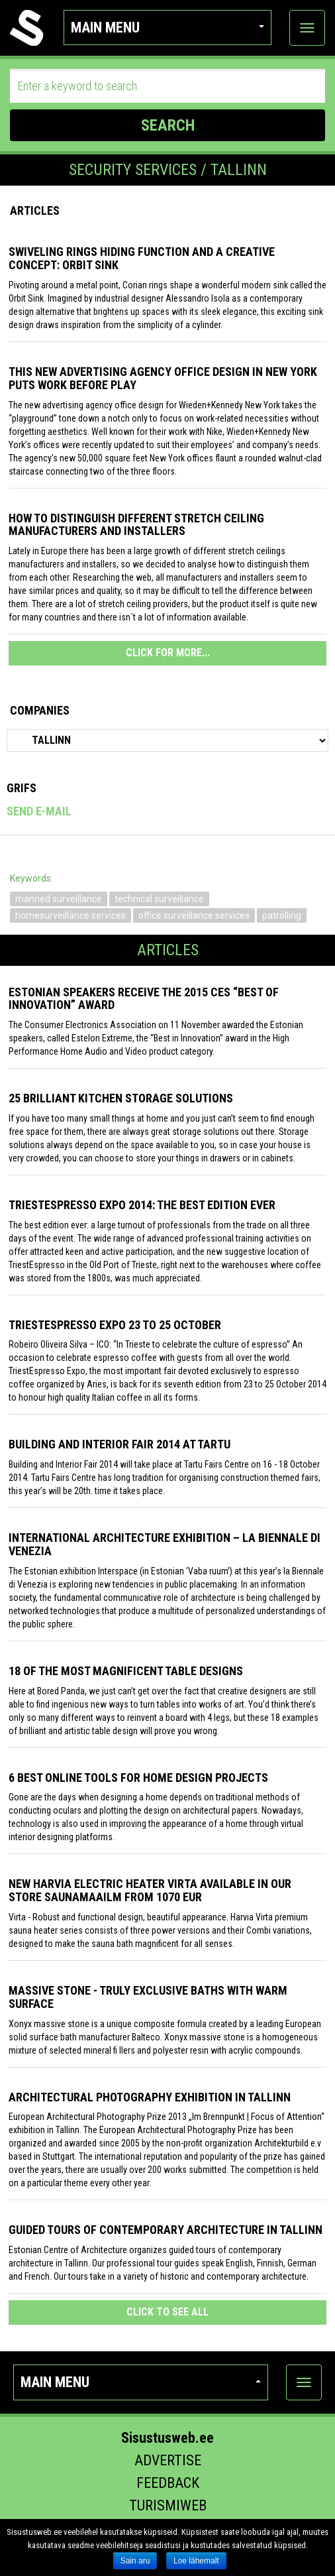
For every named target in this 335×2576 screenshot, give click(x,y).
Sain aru (135, 2560)
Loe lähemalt (196, 2560)
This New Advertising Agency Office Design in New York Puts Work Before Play (163, 378)
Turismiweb (168, 2505)
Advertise (167, 2460)
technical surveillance (159, 899)
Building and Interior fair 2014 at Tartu (119, 1444)
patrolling (281, 915)
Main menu (167, 27)
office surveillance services (194, 915)
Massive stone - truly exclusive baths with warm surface (148, 1997)
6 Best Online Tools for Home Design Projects (138, 1778)
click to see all (167, 2312)
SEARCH (168, 125)
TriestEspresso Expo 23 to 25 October (115, 1325)
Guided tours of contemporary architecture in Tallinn (165, 2230)
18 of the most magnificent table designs (126, 1671)
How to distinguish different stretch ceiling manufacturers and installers (136, 524)
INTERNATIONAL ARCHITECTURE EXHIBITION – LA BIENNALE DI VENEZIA (164, 1544)
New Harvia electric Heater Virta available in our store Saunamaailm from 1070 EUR (150, 1890)
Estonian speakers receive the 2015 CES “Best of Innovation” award (144, 998)
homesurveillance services (70, 915)
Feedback (167, 2483)
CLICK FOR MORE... (168, 652)
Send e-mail (39, 811)
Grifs (21, 788)
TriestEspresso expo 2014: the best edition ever (142, 1205)
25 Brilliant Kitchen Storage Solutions (121, 1098)
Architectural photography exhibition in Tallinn (150, 2097)
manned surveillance (58, 899)
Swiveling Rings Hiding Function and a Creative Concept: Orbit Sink (142, 258)
